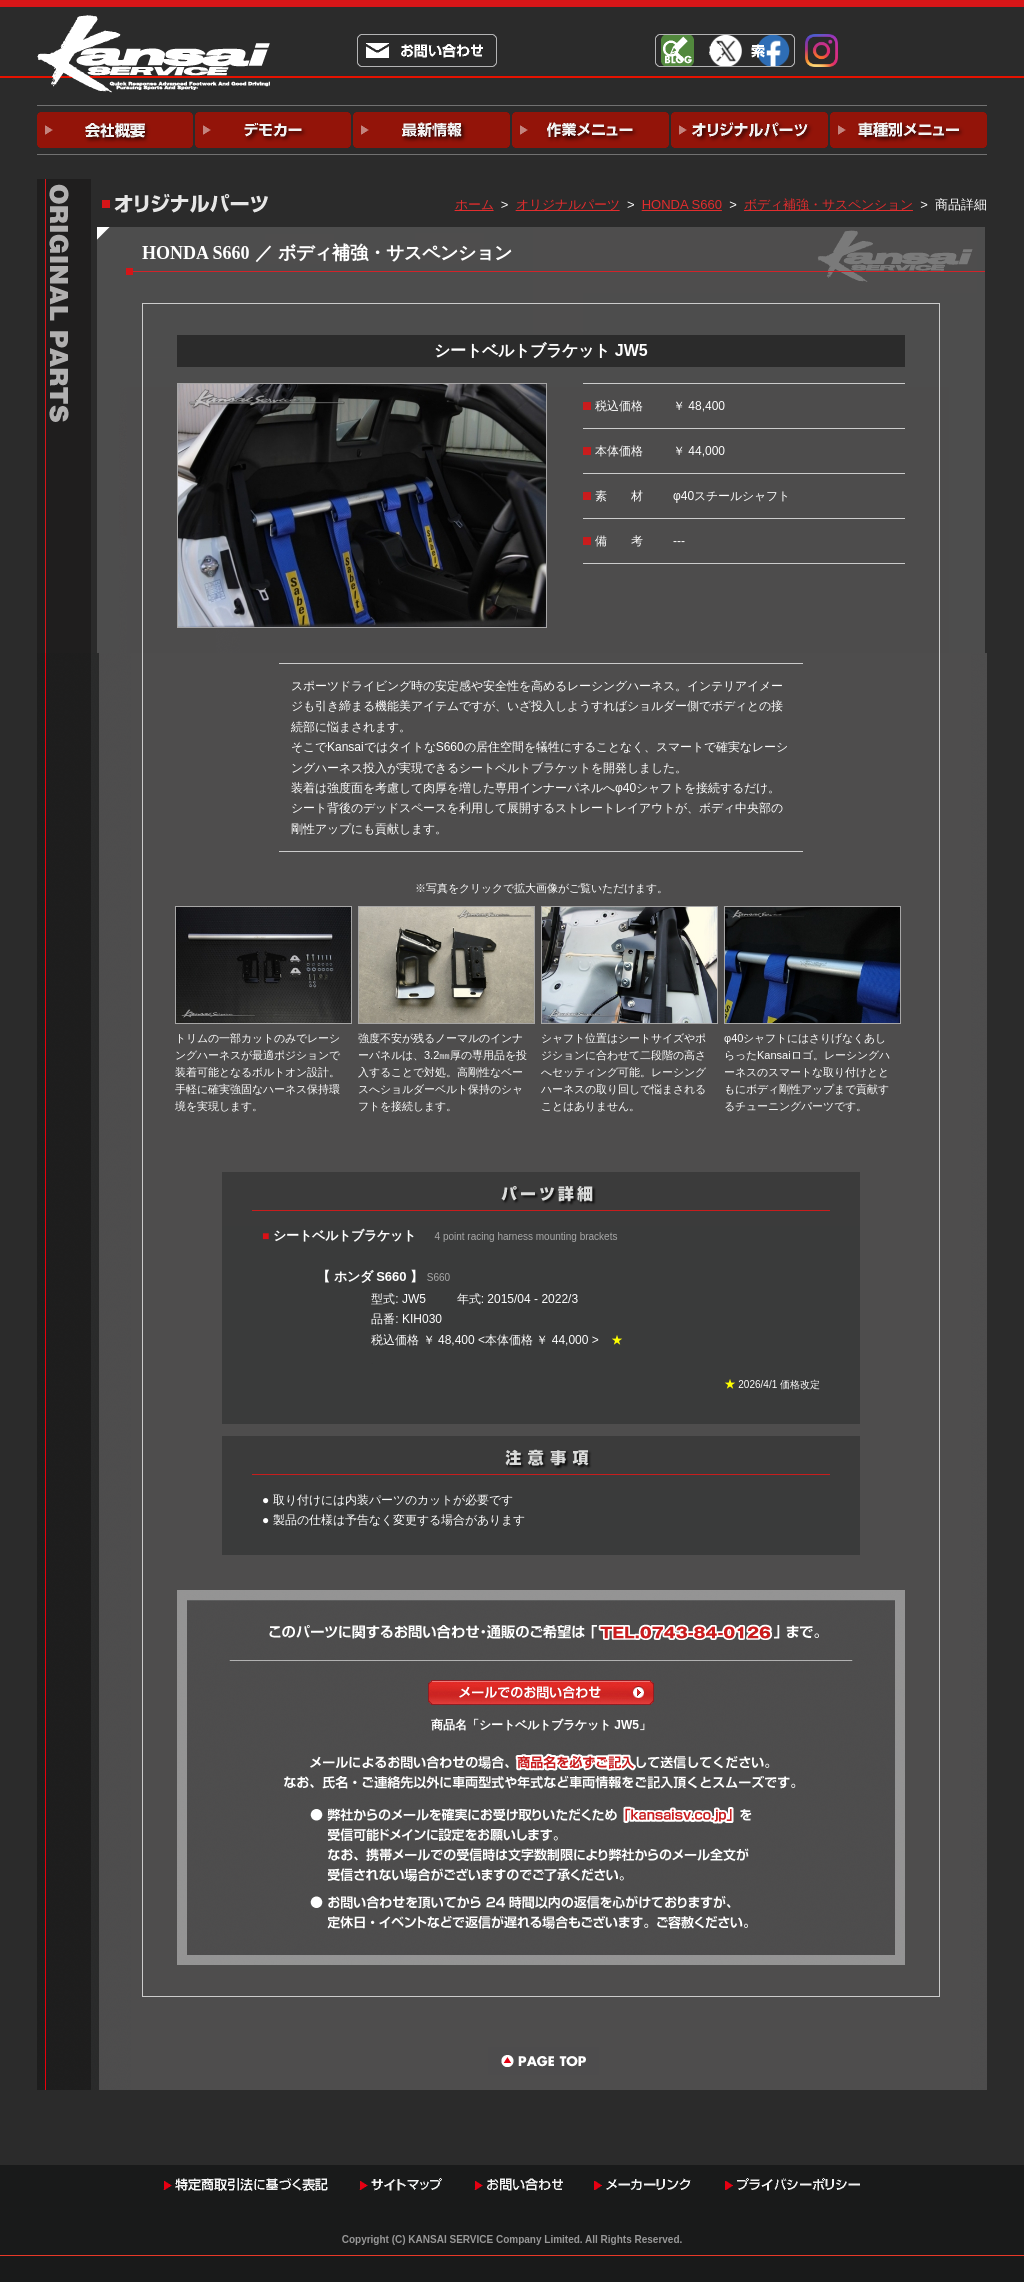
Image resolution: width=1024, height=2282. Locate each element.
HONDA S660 (682, 204)
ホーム (474, 204)
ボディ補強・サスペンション (828, 204)
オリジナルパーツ (568, 204)
